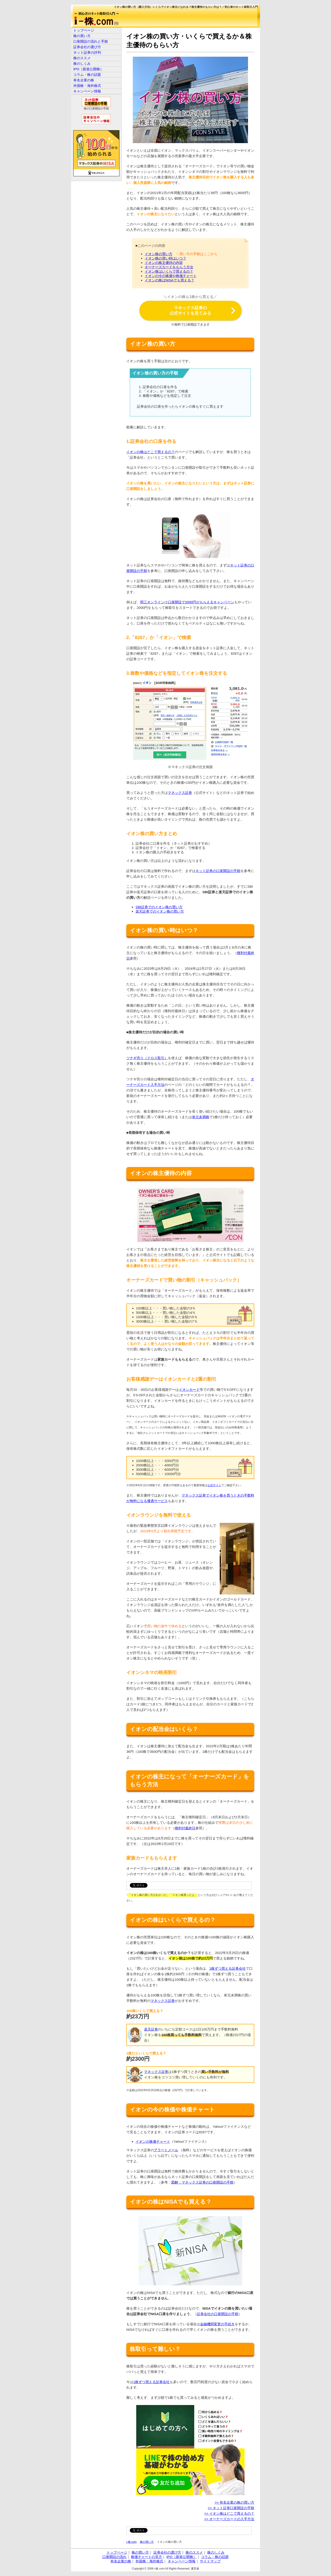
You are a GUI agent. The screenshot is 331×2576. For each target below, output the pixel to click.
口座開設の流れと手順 (90, 41)
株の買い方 (147, 2542)
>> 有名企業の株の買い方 (234, 2502)
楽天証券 (151, 2029)
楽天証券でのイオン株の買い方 (160, 911)
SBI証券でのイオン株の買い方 (159, 907)
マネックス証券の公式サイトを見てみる (190, 310)
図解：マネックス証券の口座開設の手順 (202, 2182)
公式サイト (214, 1485)
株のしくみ (82, 63)
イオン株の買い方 (158, 254)
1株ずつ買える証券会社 (227, 1968)
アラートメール (166, 2150)
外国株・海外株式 (87, 86)
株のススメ (82, 58)
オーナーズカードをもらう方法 (169, 267)
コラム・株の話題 (87, 75)
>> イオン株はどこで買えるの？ (229, 2513)
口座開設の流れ (114, 2557)
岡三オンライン (152, 602)
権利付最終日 (185, 1828)
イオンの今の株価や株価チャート (171, 276)
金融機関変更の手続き (217, 2324)
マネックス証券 (180, 793)
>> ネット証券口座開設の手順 (231, 2508)
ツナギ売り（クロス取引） (147, 1058)
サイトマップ (210, 2561)
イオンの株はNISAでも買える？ (169, 280)
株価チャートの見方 (146, 2557)
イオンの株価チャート (153, 2141)
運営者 (195, 2568)
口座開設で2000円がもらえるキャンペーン (201, 602)
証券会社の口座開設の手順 (217, 2314)
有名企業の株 (83, 80)
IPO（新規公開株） (88, 69)
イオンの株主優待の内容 (164, 263)
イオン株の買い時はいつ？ (165, 258)
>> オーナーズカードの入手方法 (229, 2519)
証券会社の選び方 (87, 47)
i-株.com (131, 2542)
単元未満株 (200, 1117)
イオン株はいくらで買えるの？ (169, 271)
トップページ (83, 30)
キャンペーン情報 (87, 91)
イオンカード (189, 1389)
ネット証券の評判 (87, 52)
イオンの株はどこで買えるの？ (150, 452)
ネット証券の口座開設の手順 (217, 871)
